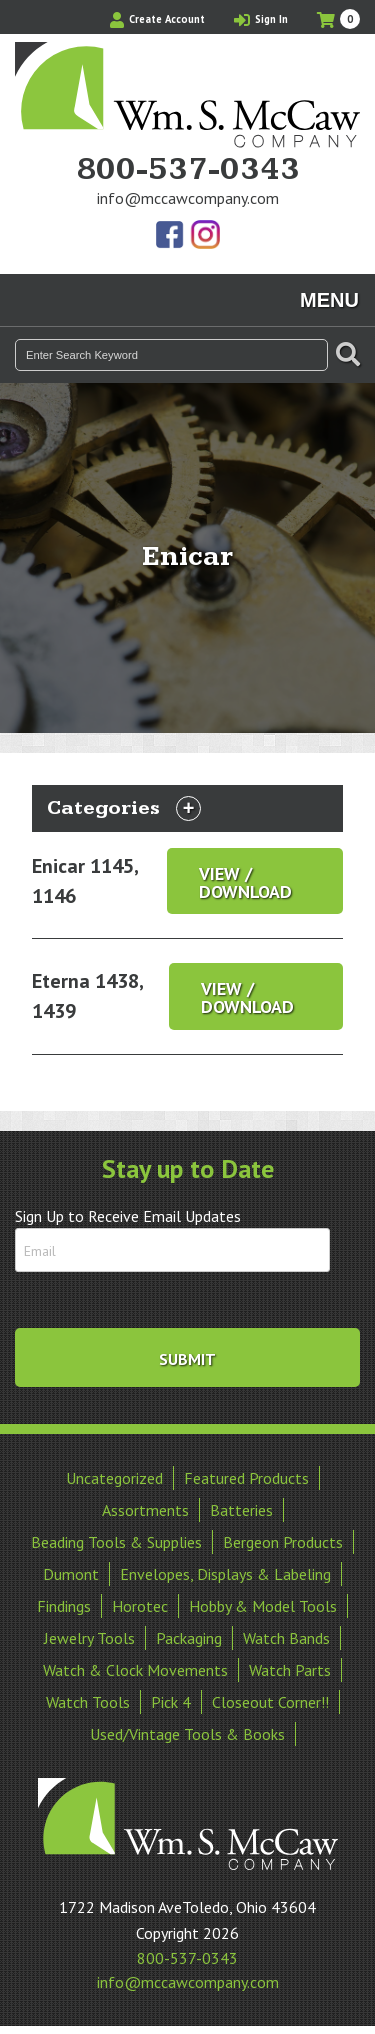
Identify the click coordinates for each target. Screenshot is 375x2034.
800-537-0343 (188, 170)
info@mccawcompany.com (188, 198)
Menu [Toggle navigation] (329, 300)
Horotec (140, 1606)
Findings (64, 1606)
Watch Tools (88, 1702)
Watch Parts (290, 1670)
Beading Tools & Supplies (116, 1542)
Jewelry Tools (89, 1638)
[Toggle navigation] (188, 808)
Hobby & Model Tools (263, 1606)
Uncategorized (114, 1478)
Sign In (261, 19)
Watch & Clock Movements (135, 1670)
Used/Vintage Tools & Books (187, 1734)
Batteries (241, 1510)
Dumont (71, 1574)
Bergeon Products (283, 1542)
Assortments (145, 1510)
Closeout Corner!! (270, 1702)
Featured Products (246, 1478)
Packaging (189, 1638)
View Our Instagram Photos (205, 236)
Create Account (157, 19)
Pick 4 (171, 1702)
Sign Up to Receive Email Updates (128, 1216)
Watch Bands (286, 1638)
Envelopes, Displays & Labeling (225, 1574)
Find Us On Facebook (171, 236)
